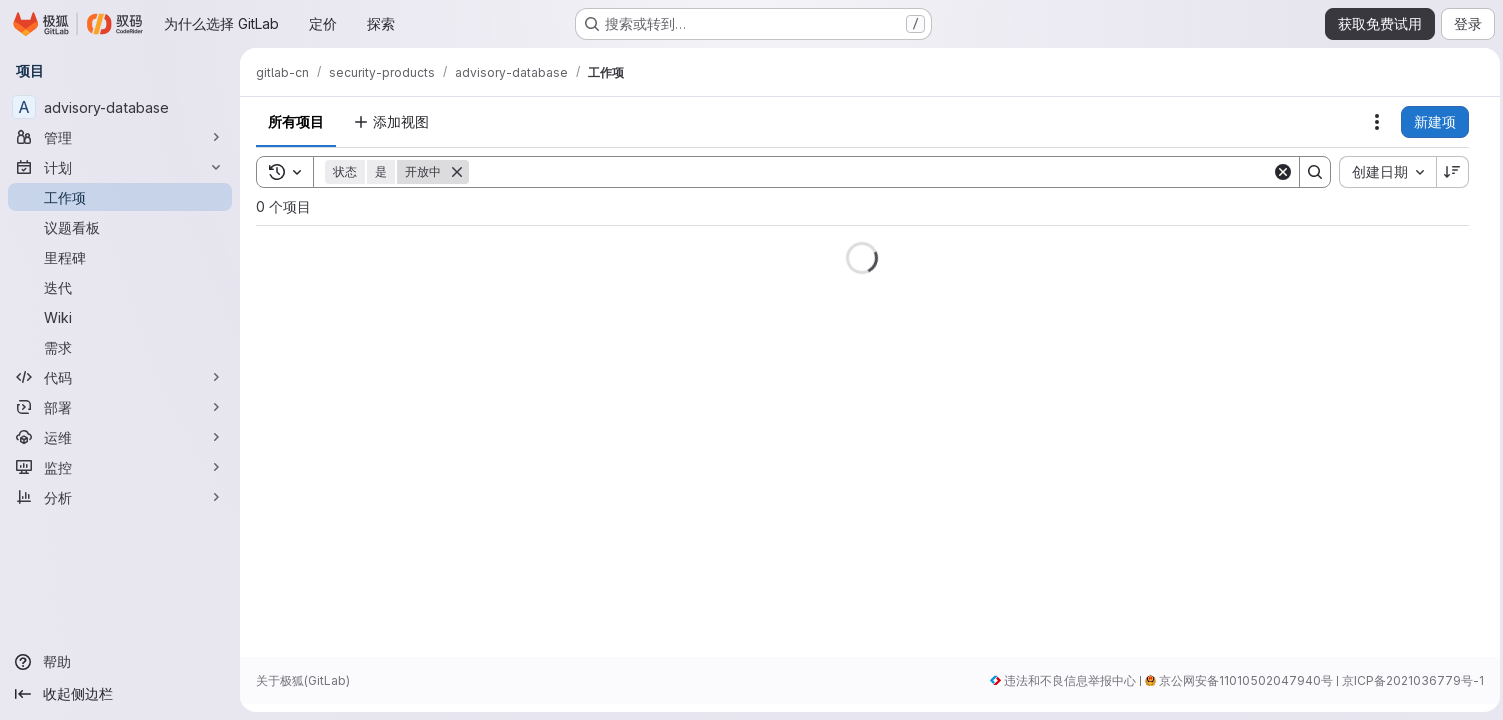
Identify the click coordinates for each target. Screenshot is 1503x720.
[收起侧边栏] (120, 694)
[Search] (868, 172)
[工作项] (120, 197)
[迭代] (120, 287)
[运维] (120, 437)
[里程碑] (120, 257)
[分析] (120, 497)
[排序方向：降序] (1448, 172)
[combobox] (1382, 172)
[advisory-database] (120, 107)
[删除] (457, 172)
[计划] (120, 167)
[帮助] (120, 662)
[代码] (120, 377)
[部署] (120, 407)
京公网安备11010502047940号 (1241, 680)
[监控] (120, 467)
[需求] (120, 347)
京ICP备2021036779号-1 (1408, 680)
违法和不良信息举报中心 (1065, 680)
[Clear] (1278, 172)
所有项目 (296, 121)
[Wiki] (120, 317)
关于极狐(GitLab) (303, 680)
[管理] (120, 137)
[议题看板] (120, 227)
